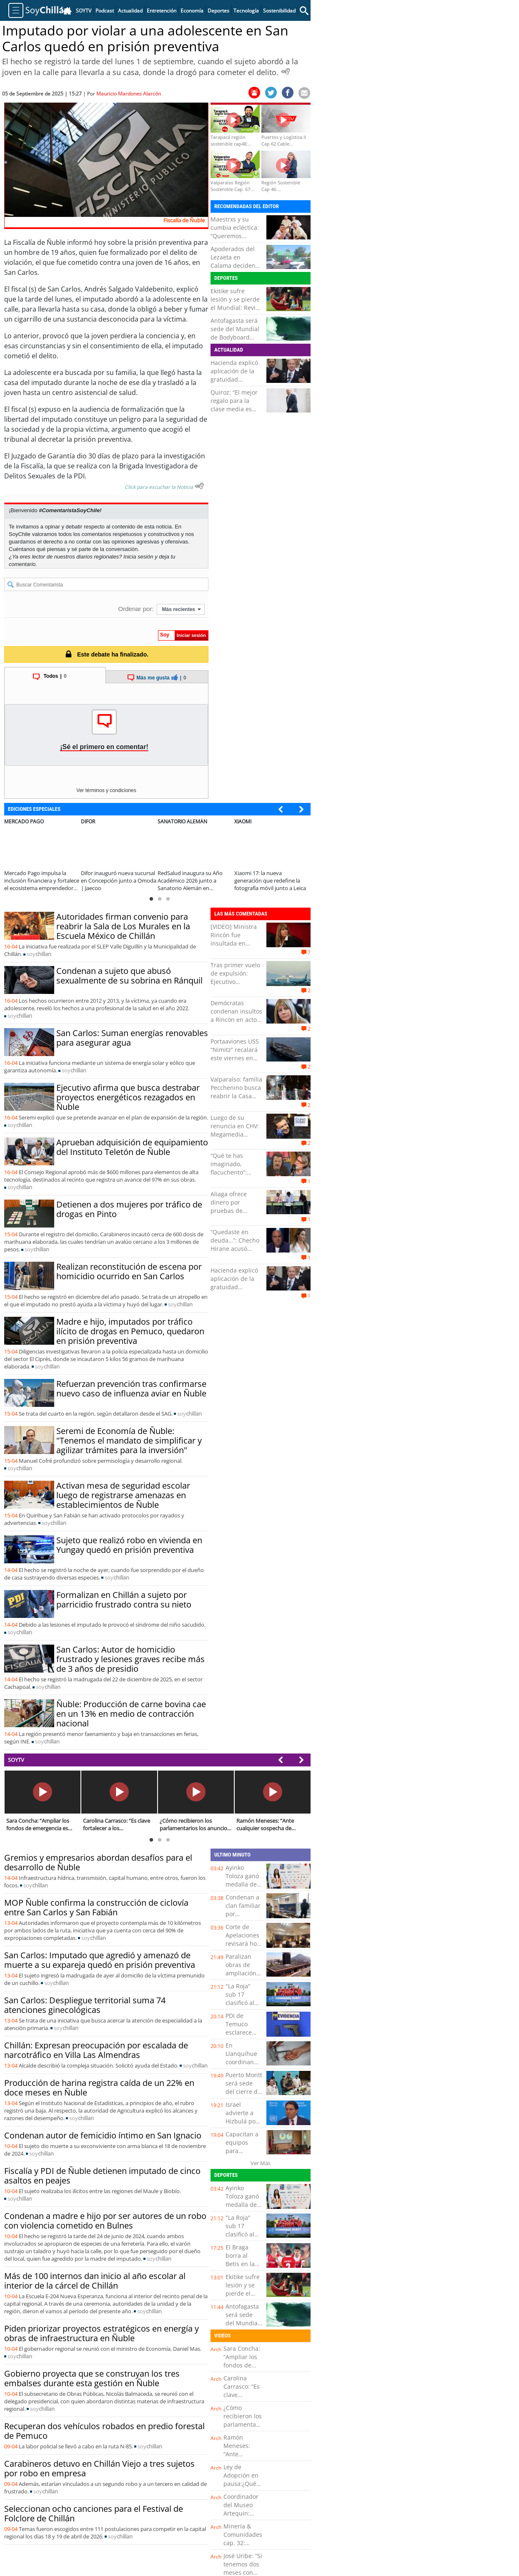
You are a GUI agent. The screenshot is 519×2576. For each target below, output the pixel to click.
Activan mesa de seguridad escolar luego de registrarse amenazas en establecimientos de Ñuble (123, 1495)
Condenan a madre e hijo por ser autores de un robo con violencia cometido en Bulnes (105, 2220)
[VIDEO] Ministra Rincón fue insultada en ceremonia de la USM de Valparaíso (234, 947)
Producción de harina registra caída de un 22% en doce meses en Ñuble (99, 2087)
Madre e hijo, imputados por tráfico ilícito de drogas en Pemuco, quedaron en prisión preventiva (130, 1331)
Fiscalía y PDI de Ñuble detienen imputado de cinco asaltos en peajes (102, 2175)
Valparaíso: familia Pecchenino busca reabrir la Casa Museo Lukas (236, 1091)
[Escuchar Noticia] (286, 71)
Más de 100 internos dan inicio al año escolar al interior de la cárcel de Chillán (95, 2280)
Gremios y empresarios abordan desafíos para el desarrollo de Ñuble (98, 1862)
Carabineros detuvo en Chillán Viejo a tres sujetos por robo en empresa (99, 2468)
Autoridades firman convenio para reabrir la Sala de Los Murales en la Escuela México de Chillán (123, 926)
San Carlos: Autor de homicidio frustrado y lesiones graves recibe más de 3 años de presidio (130, 1659)
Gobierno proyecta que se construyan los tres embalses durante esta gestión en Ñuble (92, 2378)
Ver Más (261, 2163)
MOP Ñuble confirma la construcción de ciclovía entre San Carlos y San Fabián (96, 1907)
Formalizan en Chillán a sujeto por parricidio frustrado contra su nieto (123, 1599)
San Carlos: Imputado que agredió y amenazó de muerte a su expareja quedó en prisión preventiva (99, 1960)
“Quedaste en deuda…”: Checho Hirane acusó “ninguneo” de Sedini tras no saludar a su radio (236, 1253)
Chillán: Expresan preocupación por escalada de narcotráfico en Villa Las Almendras (96, 2050)
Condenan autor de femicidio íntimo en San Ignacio (102, 2135)
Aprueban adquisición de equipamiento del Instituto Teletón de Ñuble (132, 1147)
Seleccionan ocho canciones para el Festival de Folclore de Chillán (93, 2513)
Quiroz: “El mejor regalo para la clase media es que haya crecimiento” (234, 409)
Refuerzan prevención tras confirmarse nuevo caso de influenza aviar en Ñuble (131, 1388)
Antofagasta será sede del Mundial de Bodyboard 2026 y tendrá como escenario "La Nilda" (235, 341)
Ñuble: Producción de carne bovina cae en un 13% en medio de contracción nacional (131, 1713)
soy (39, 954)
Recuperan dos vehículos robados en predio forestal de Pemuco (104, 2430)
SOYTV (16, 1759)
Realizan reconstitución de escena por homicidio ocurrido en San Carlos (129, 1271)
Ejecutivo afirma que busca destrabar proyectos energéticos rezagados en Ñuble (128, 1097)
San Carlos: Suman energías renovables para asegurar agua (132, 1037)
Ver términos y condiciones (106, 790)
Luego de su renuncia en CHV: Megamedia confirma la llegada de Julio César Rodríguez (235, 1138)
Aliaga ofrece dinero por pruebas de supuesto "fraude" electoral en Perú (236, 1210)
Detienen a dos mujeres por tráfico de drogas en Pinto (129, 1209)
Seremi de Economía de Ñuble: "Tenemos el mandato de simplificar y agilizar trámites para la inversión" (129, 1440)
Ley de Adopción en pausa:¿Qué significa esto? (242, 2479)
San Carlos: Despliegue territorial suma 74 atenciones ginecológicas (84, 2005)
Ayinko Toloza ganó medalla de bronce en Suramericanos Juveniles (247, 1888)
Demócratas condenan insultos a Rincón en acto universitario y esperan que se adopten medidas (236, 1024)
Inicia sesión (138, 556)
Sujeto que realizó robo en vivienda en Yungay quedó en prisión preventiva (129, 1545)
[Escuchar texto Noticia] (199, 486)
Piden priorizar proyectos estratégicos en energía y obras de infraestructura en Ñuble (101, 2333)
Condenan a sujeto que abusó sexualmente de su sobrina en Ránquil (129, 975)
